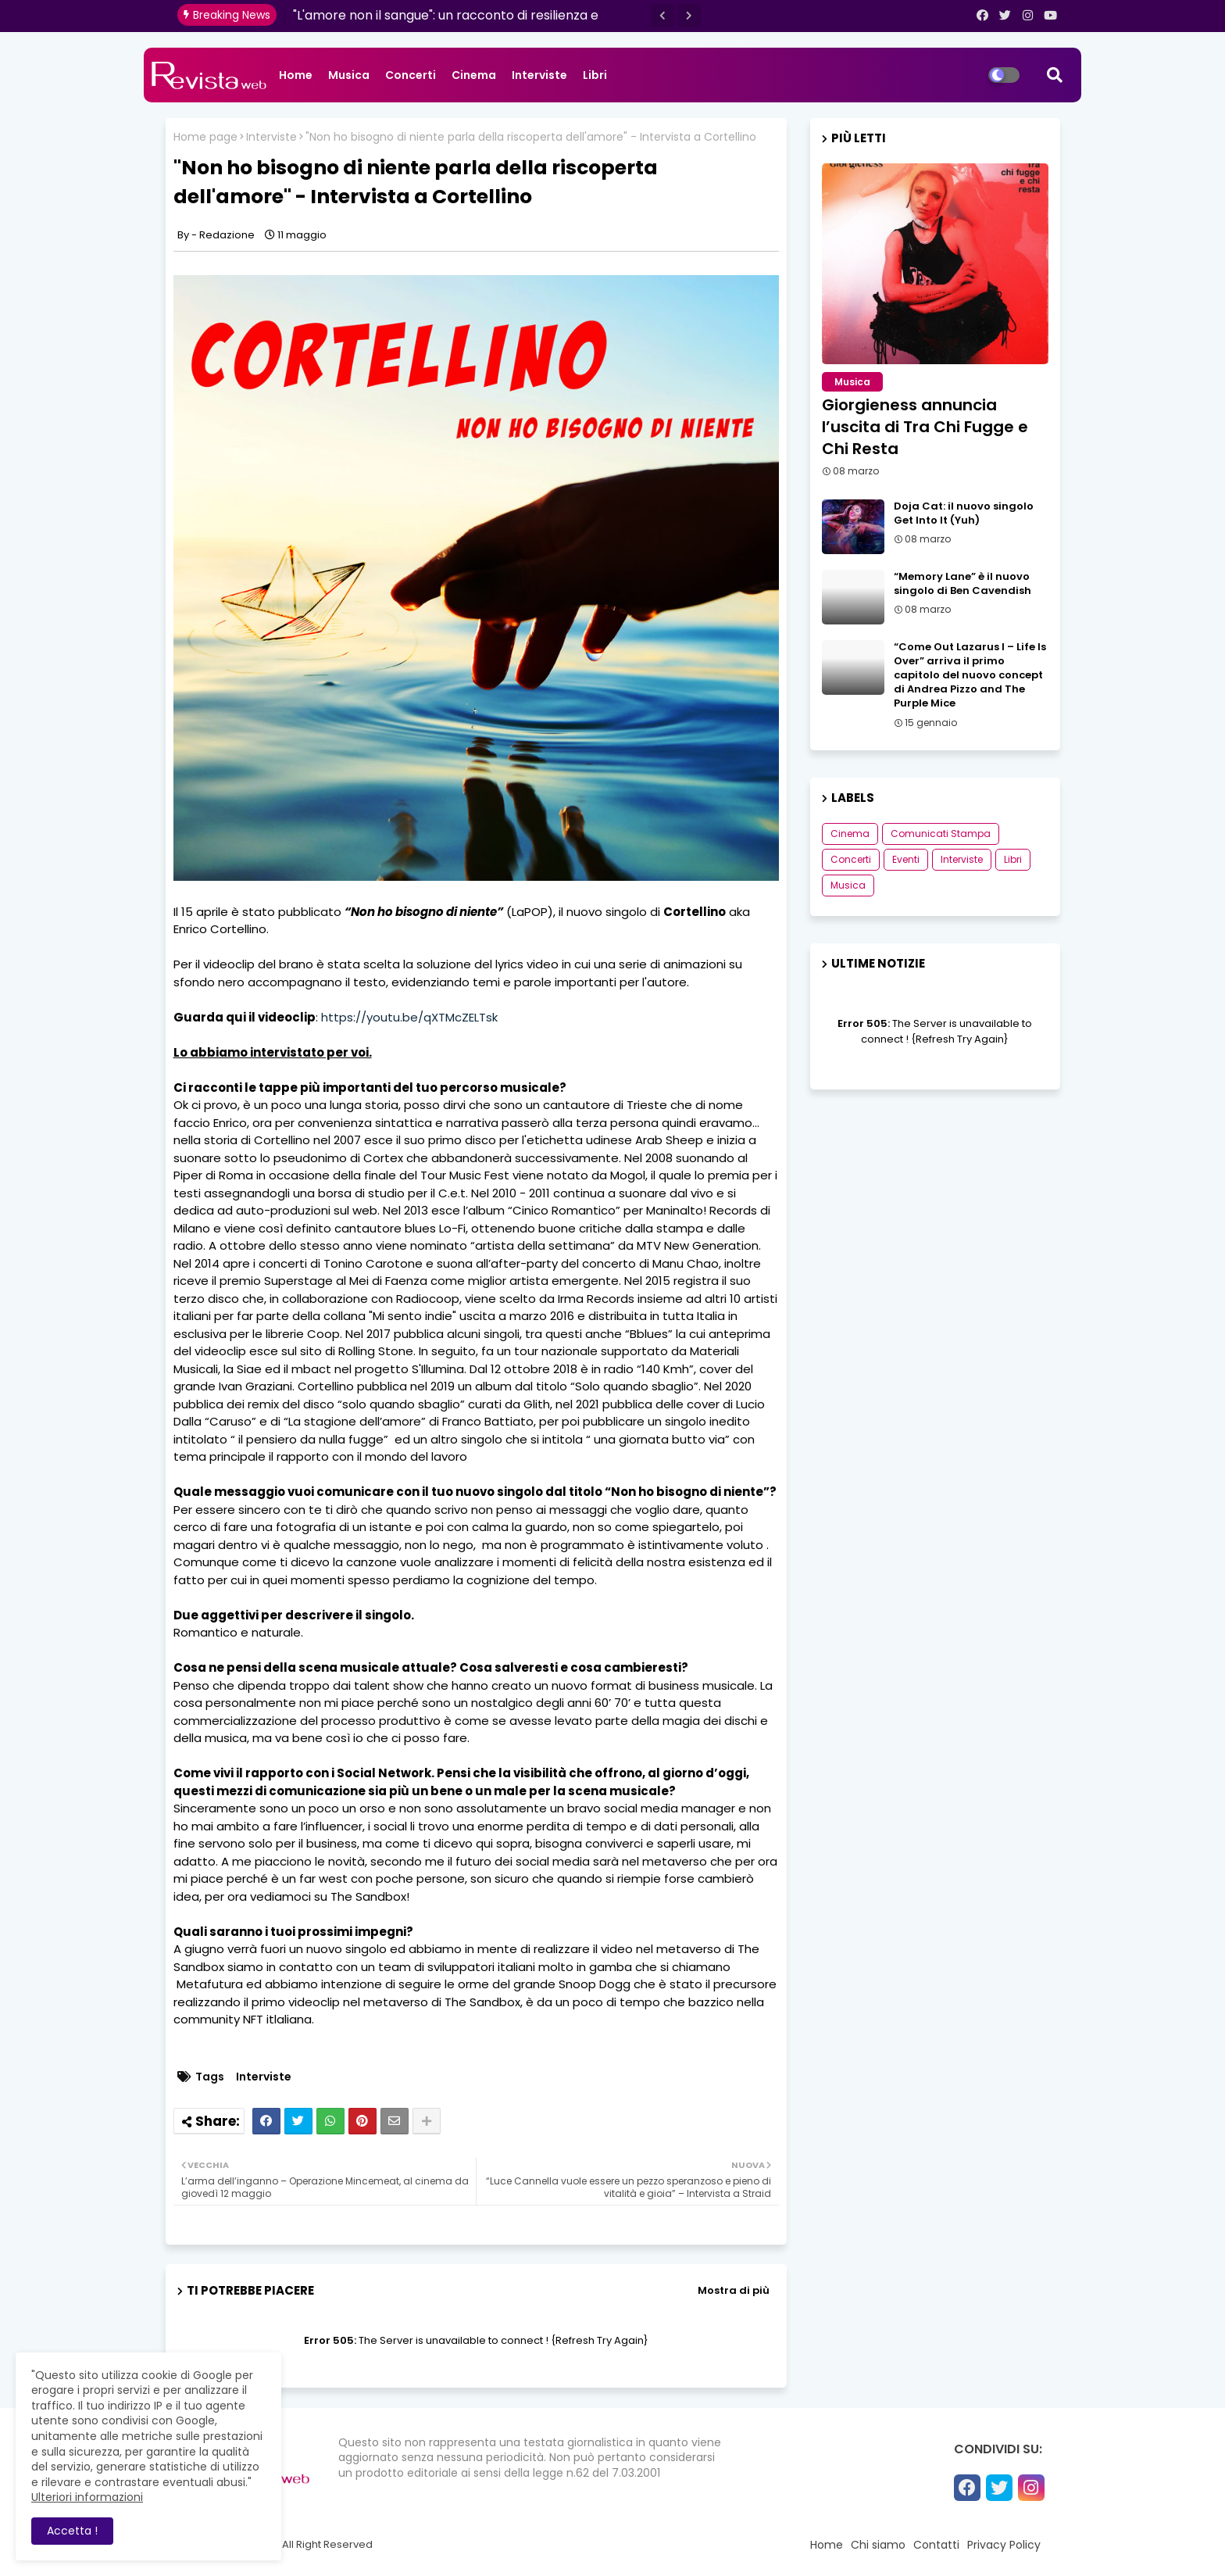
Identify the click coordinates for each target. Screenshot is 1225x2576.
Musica (349, 75)
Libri (595, 75)
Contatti (936, 2545)
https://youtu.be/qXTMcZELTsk (409, 1017)
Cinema (474, 75)
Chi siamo (878, 2545)
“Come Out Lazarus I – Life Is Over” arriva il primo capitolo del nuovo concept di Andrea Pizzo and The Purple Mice (970, 675)
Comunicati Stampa (941, 833)
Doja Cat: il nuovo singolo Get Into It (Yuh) (964, 513)
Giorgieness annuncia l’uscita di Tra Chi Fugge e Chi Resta (925, 427)
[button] (662, 15)
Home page (205, 137)
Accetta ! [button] (72, 2530)
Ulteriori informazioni (87, 2497)
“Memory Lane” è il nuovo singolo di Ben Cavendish (962, 584)
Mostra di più (734, 2290)
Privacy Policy (1004, 2545)
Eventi (906, 859)
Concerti (410, 75)
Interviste (539, 75)
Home (295, 75)
